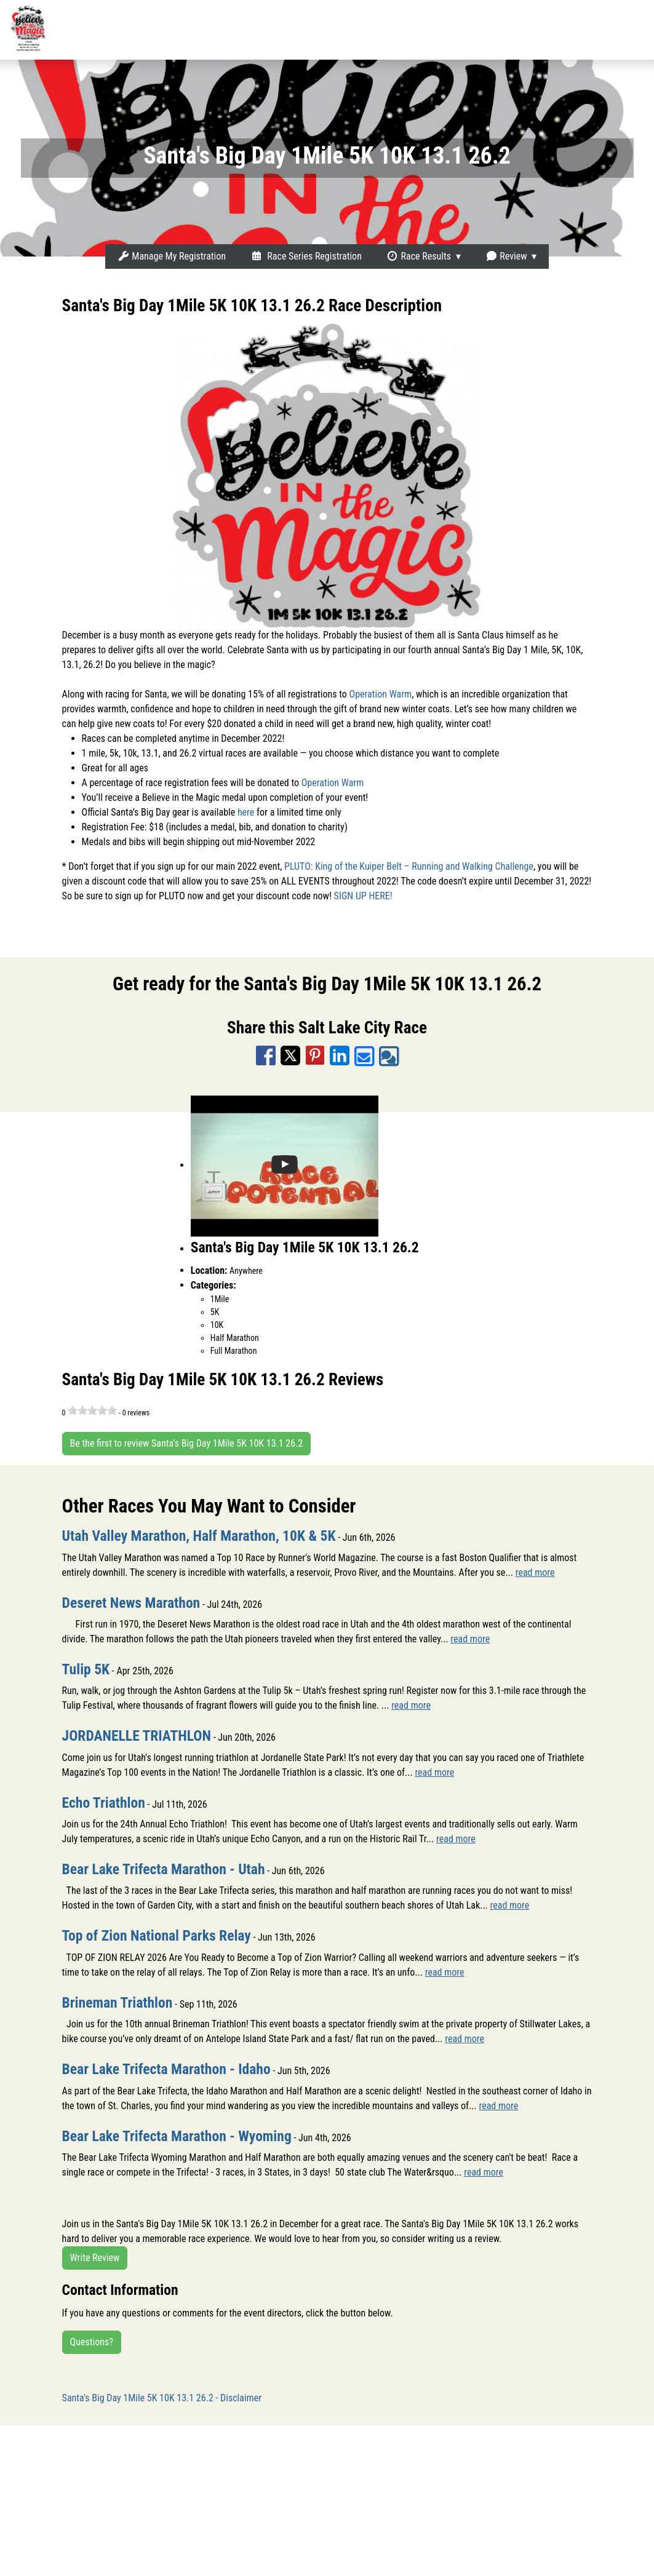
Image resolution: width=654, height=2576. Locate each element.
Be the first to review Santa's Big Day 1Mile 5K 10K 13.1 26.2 (186, 1443)
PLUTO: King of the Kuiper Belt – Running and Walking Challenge (408, 866)
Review (506, 256)
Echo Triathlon (103, 1802)
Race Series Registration (306, 256)
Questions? (91, 2342)
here (245, 812)
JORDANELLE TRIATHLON (136, 1735)
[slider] (92, 1410)
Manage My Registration (172, 256)
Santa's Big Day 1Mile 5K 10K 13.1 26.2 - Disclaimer (161, 2398)
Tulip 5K (86, 1669)
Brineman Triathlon (117, 2002)
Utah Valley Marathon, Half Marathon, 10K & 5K (199, 1535)
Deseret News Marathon (131, 1603)
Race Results (418, 256)
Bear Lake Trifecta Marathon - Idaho (166, 2069)
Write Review (95, 2258)
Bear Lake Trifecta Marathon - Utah (163, 1869)
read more (535, 1572)
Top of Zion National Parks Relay (156, 1935)
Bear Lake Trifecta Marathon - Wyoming (177, 2136)
